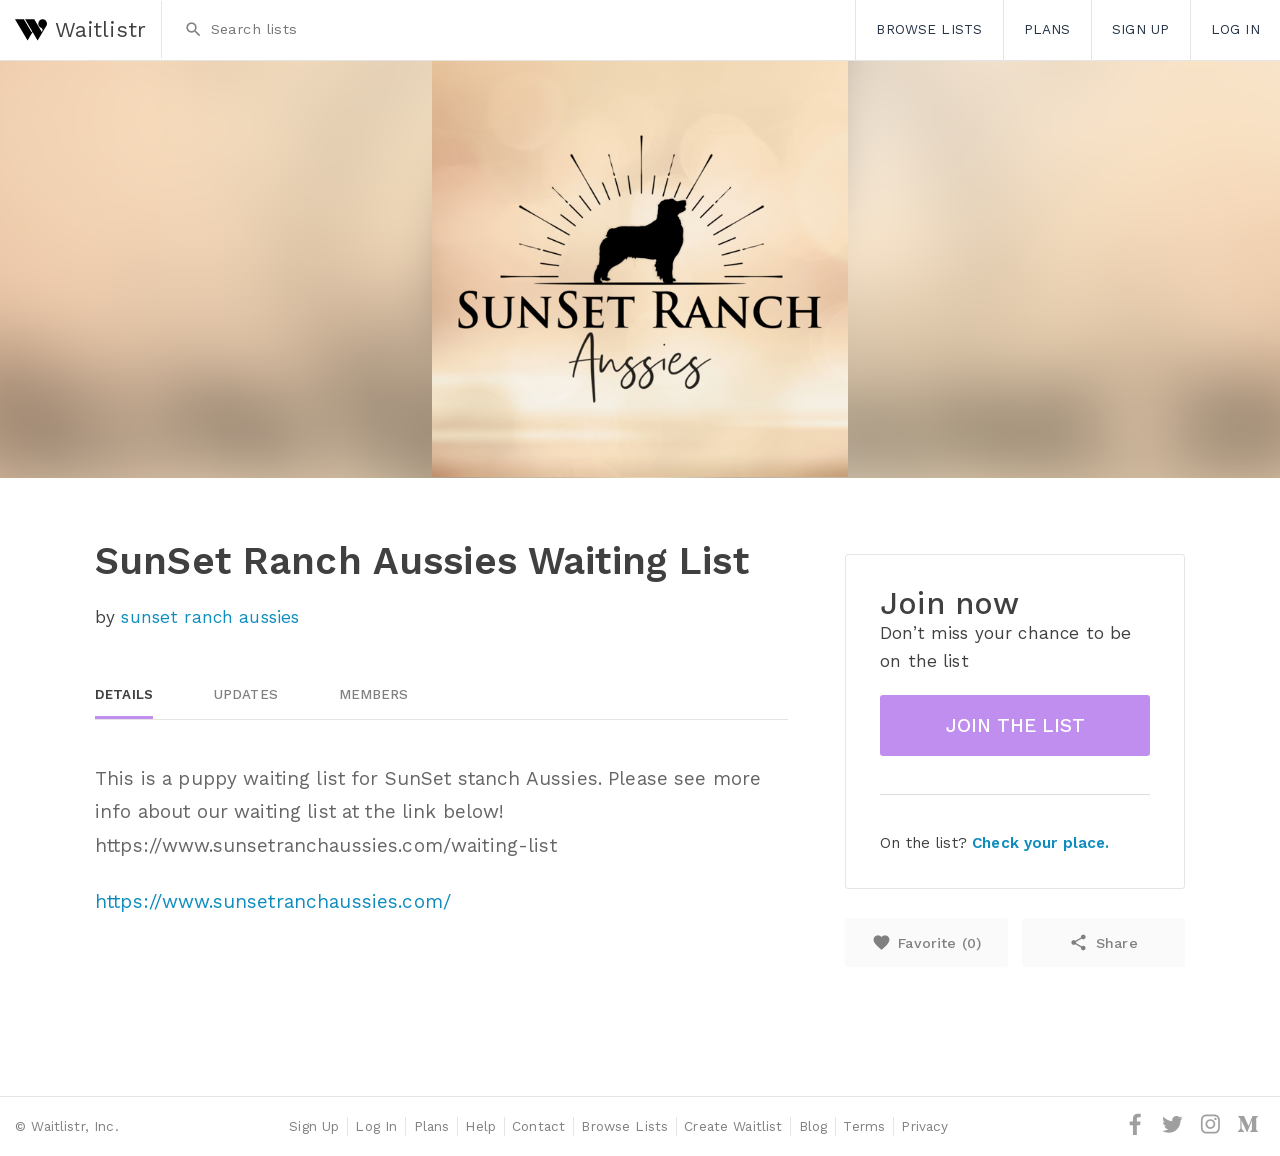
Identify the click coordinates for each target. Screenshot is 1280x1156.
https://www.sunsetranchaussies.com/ (273, 901)
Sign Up (1140, 29)
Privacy (924, 1126)
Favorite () (926, 942)
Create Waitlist (733, 1126)
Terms (864, 1126)
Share (1103, 942)
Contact (538, 1126)
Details (124, 694)
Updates (246, 694)
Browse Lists (929, 29)
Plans (1047, 29)
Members (374, 694)
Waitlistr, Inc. (74, 1126)
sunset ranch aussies (210, 617)
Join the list (1015, 725)
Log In (1235, 29)
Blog (813, 1126)
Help (480, 1126)
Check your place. (1040, 843)
